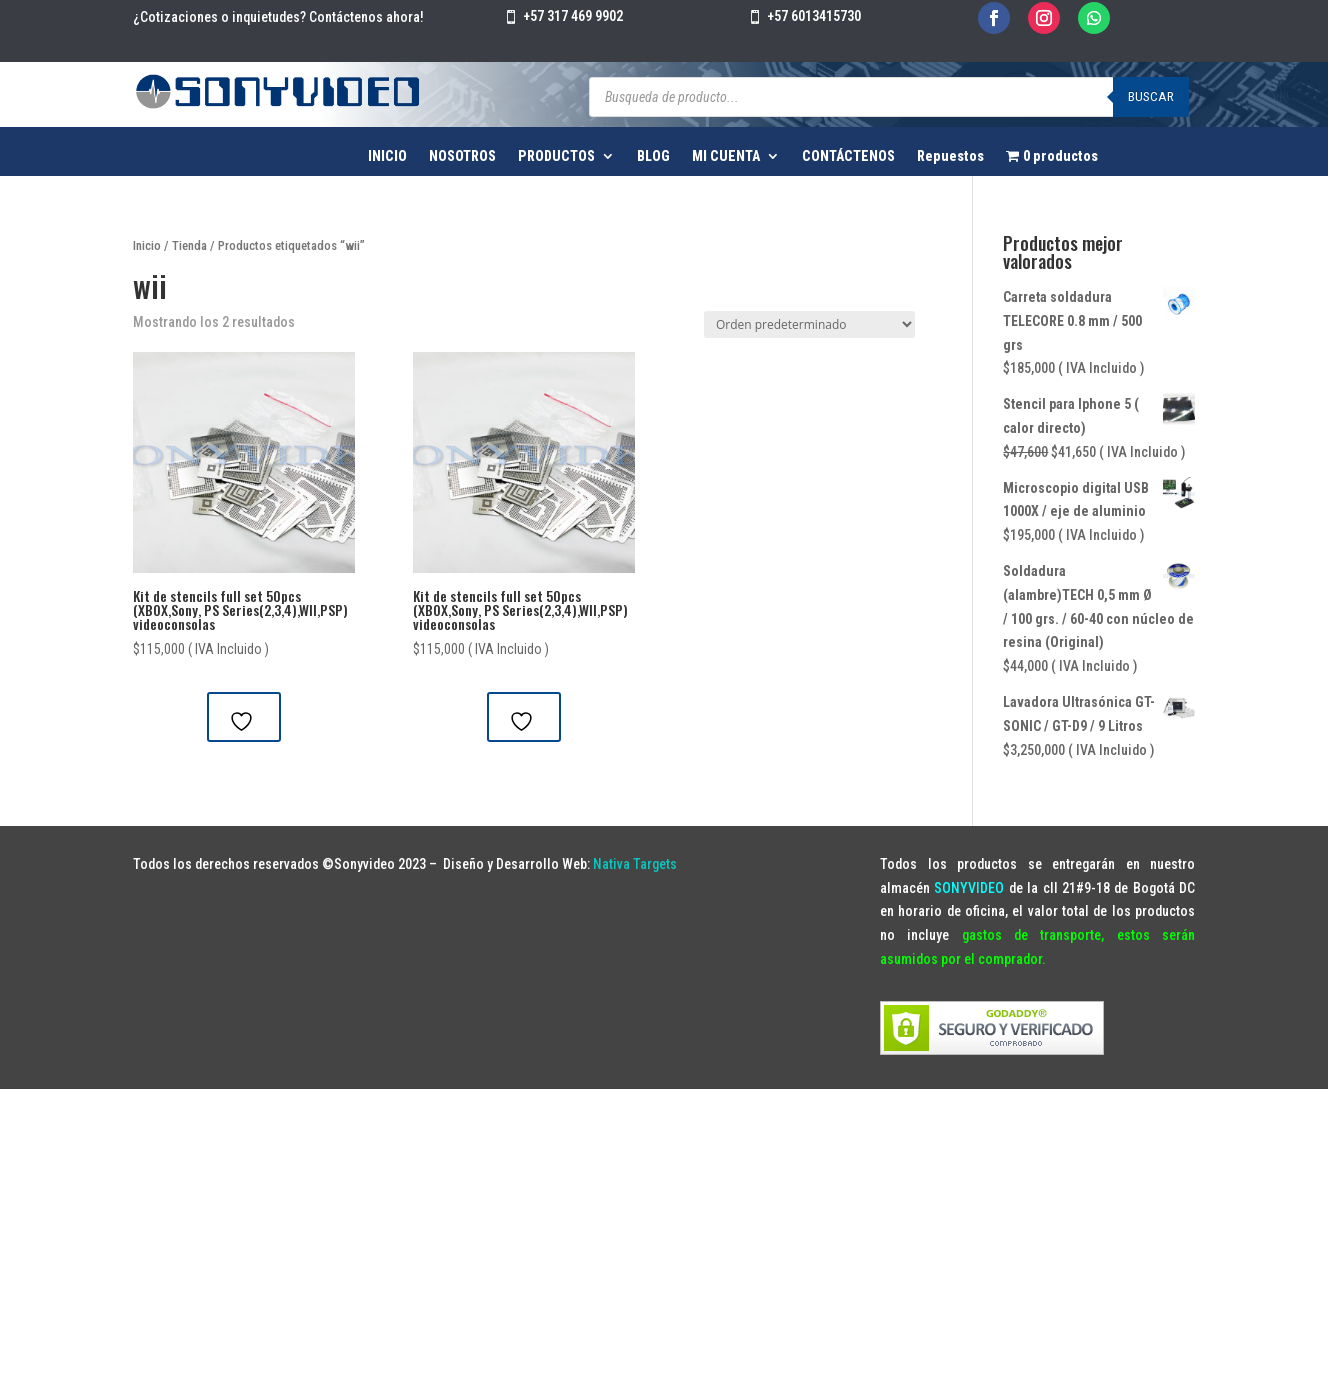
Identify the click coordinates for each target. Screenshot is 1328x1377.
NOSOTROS (462, 156)
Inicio (147, 245)
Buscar (1151, 96)
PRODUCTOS (556, 156)
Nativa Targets (635, 864)
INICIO (387, 156)
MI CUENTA (726, 156)
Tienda (189, 245)
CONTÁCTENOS (848, 156)
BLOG (653, 156)
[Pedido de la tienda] (809, 324)
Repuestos (950, 156)
